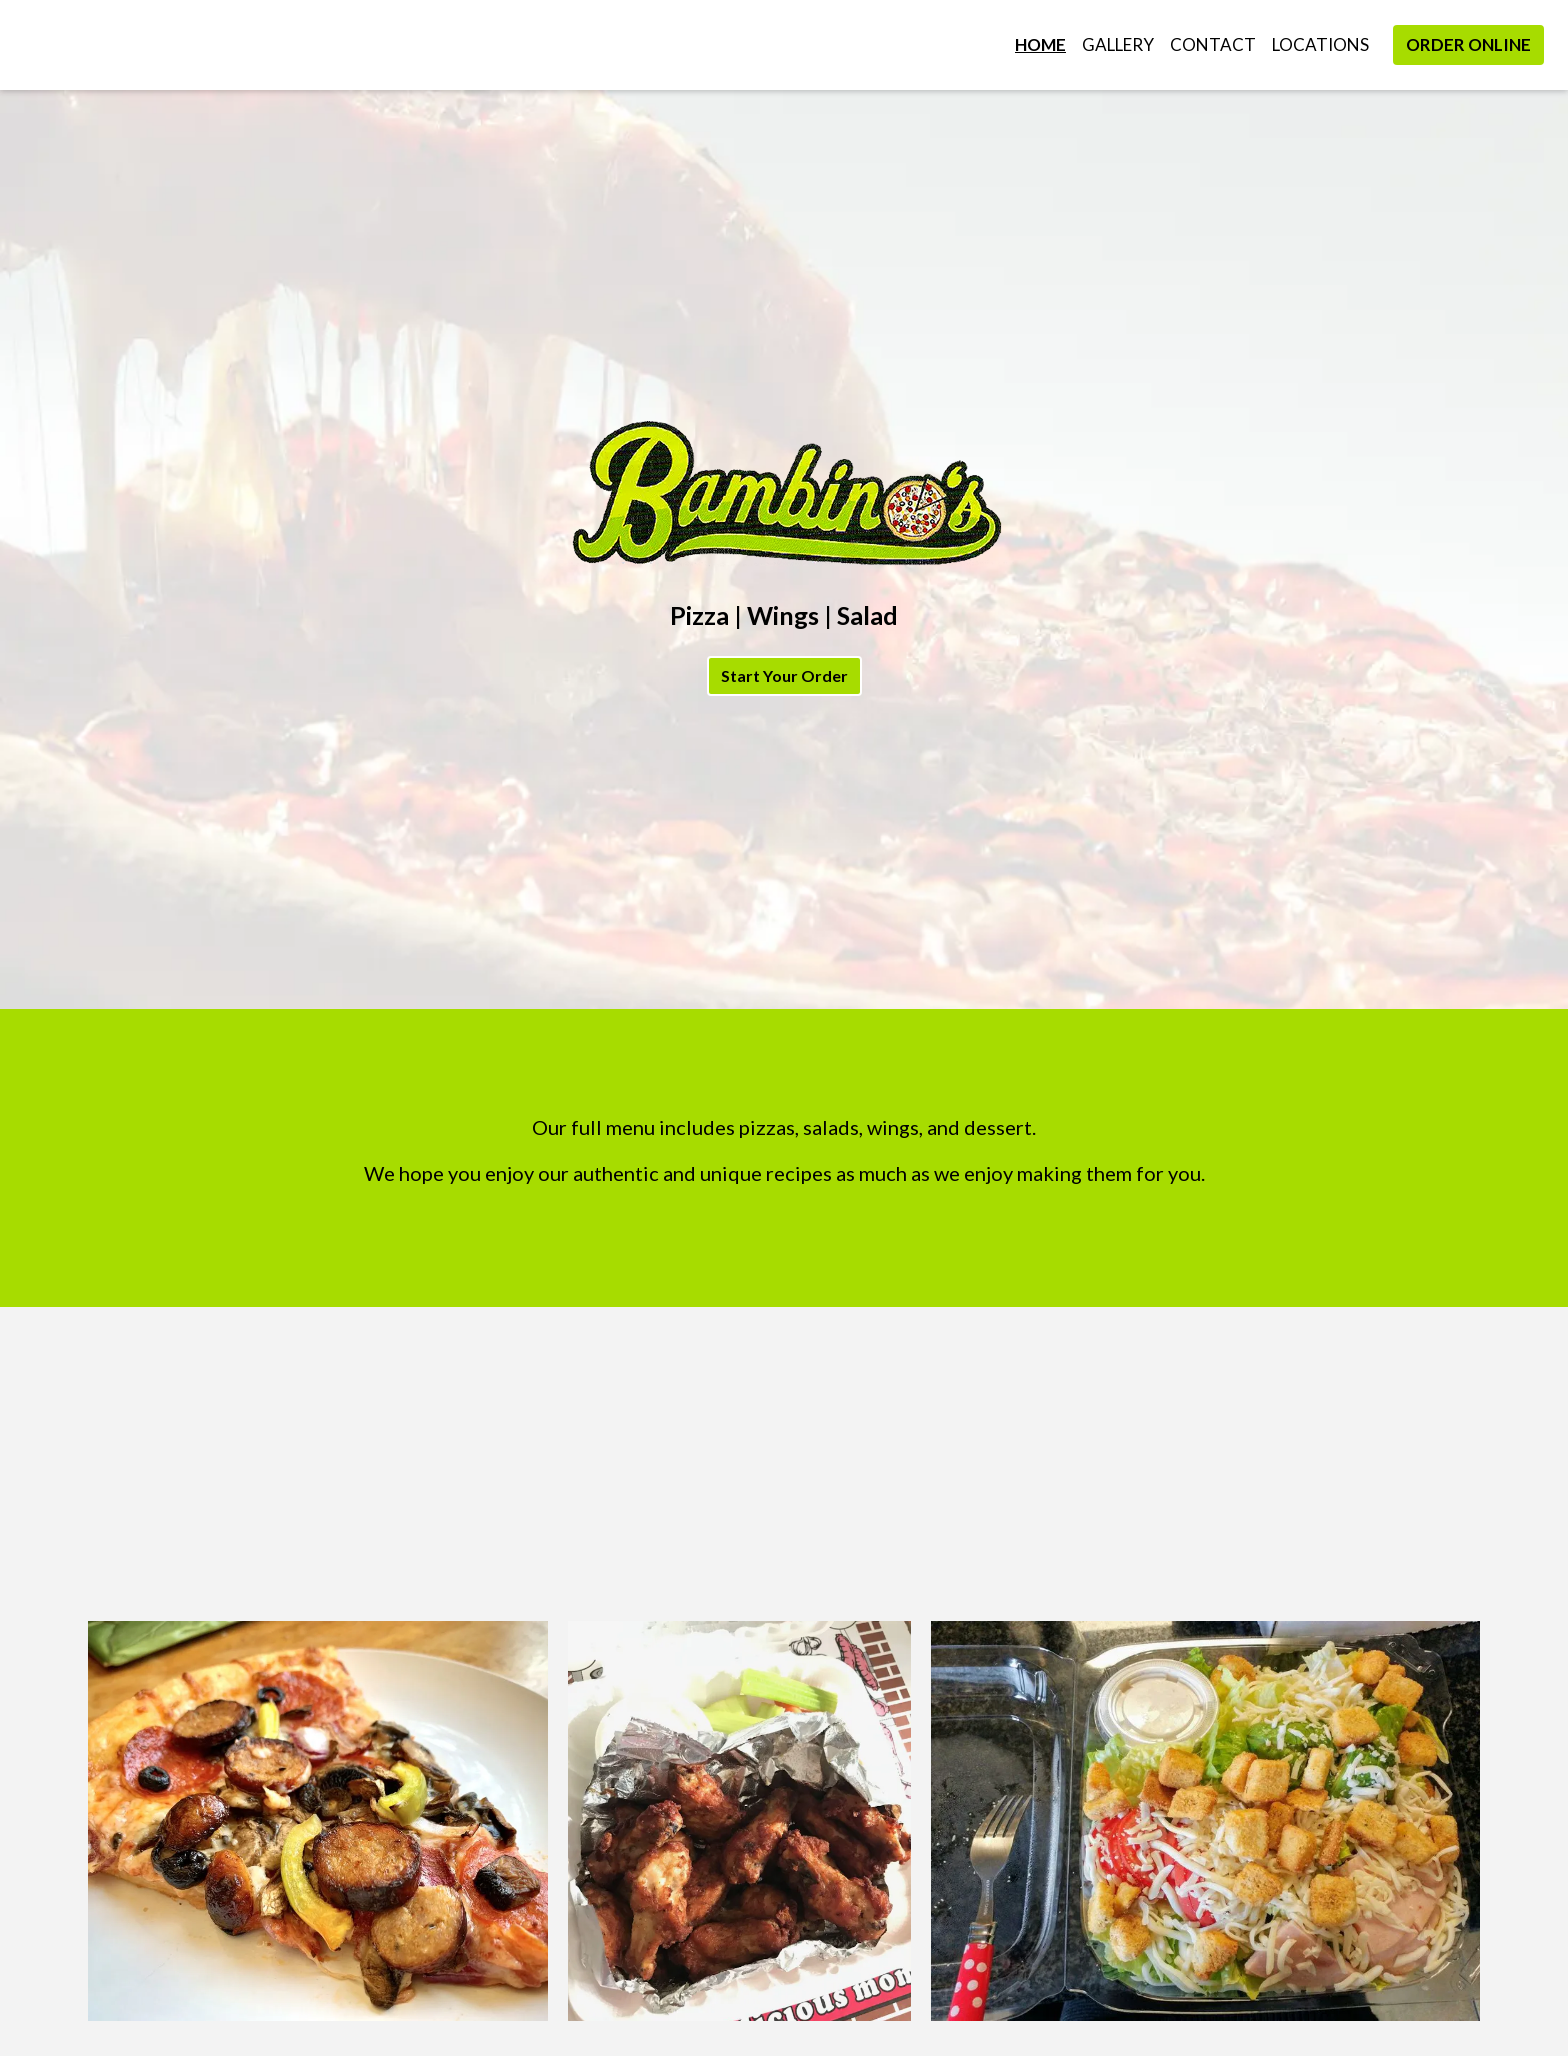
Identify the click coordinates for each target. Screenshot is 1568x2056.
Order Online (1468, 44)
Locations (1320, 44)
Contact (1213, 44)
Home (1040, 44)
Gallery (1118, 44)
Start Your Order (784, 675)
